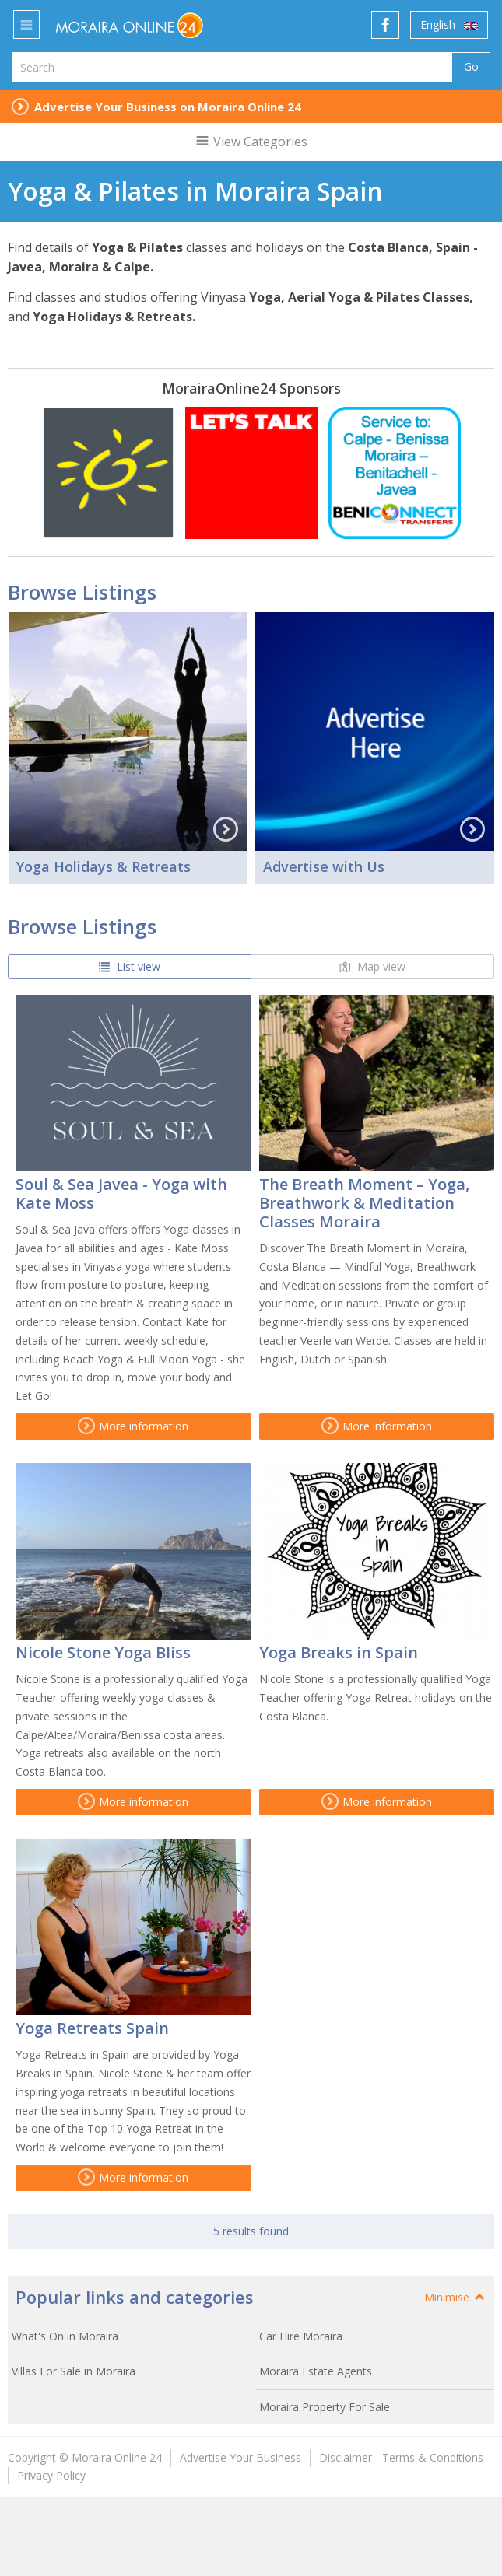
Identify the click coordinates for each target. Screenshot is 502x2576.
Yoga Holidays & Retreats (103, 866)
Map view (372, 966)
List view (129, 966)
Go (471, 66)
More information (133, 1426)
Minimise (455, 2297)
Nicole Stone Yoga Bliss (103, 1652)
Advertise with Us (323, 866)
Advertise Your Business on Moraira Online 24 (167, 106)
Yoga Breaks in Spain (338, 1652)
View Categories (251, 141)
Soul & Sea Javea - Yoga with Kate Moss (121, 1193)
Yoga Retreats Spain (92, 2028)
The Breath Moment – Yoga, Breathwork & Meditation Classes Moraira (364, 1203)
